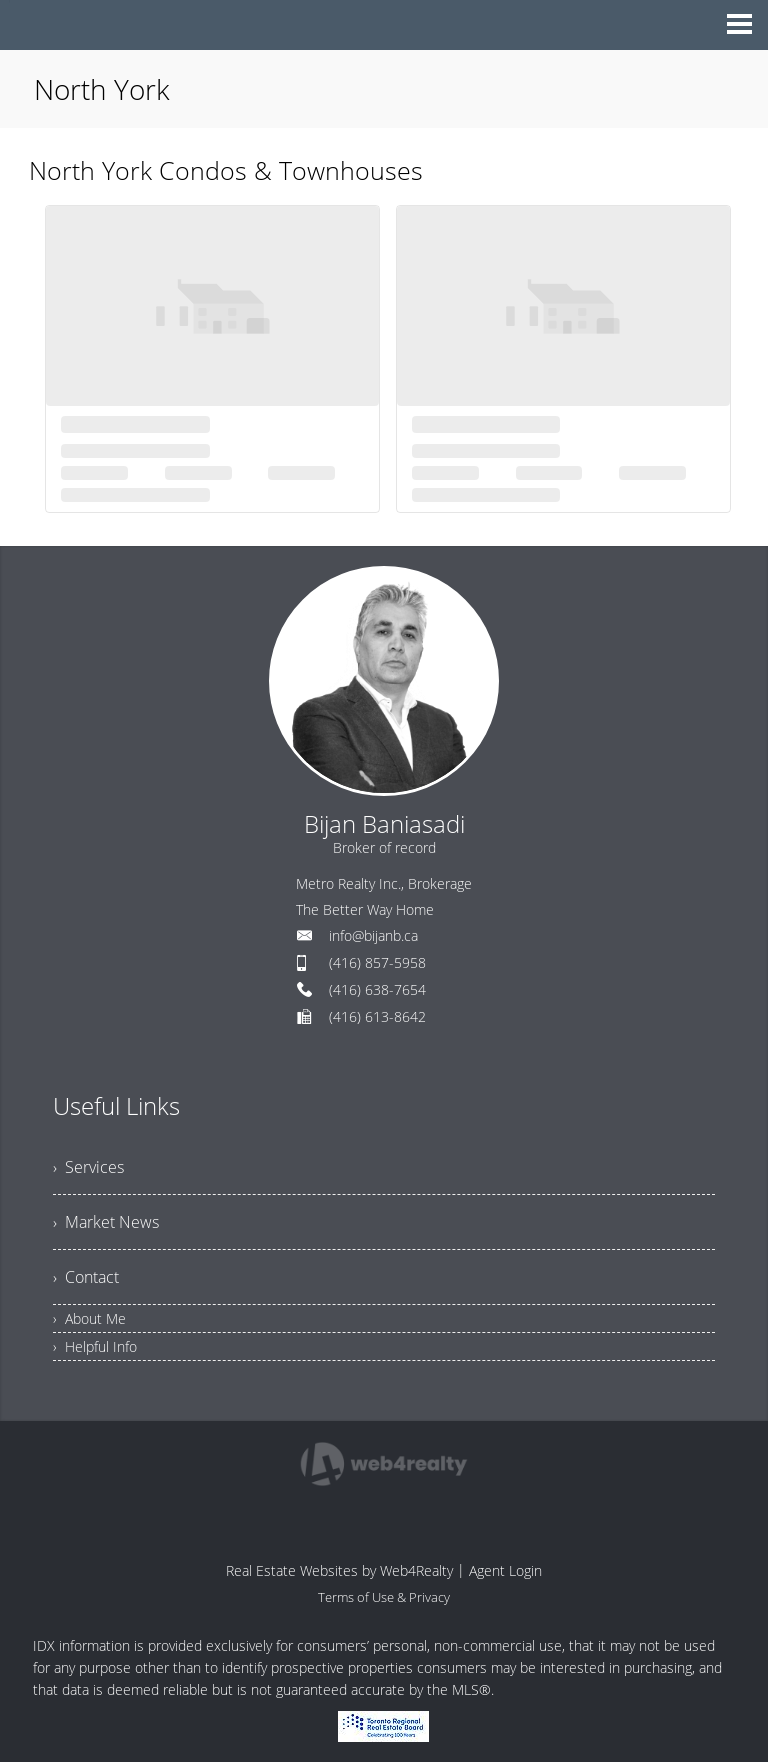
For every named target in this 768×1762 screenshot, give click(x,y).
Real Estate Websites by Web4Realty (339, 1570)
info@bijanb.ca (373, 935)
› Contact (86, 1277)
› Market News (106, 1222)
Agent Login (505, 1570)
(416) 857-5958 (377, 962)
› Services (88, 1167)
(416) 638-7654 (377, 989)
